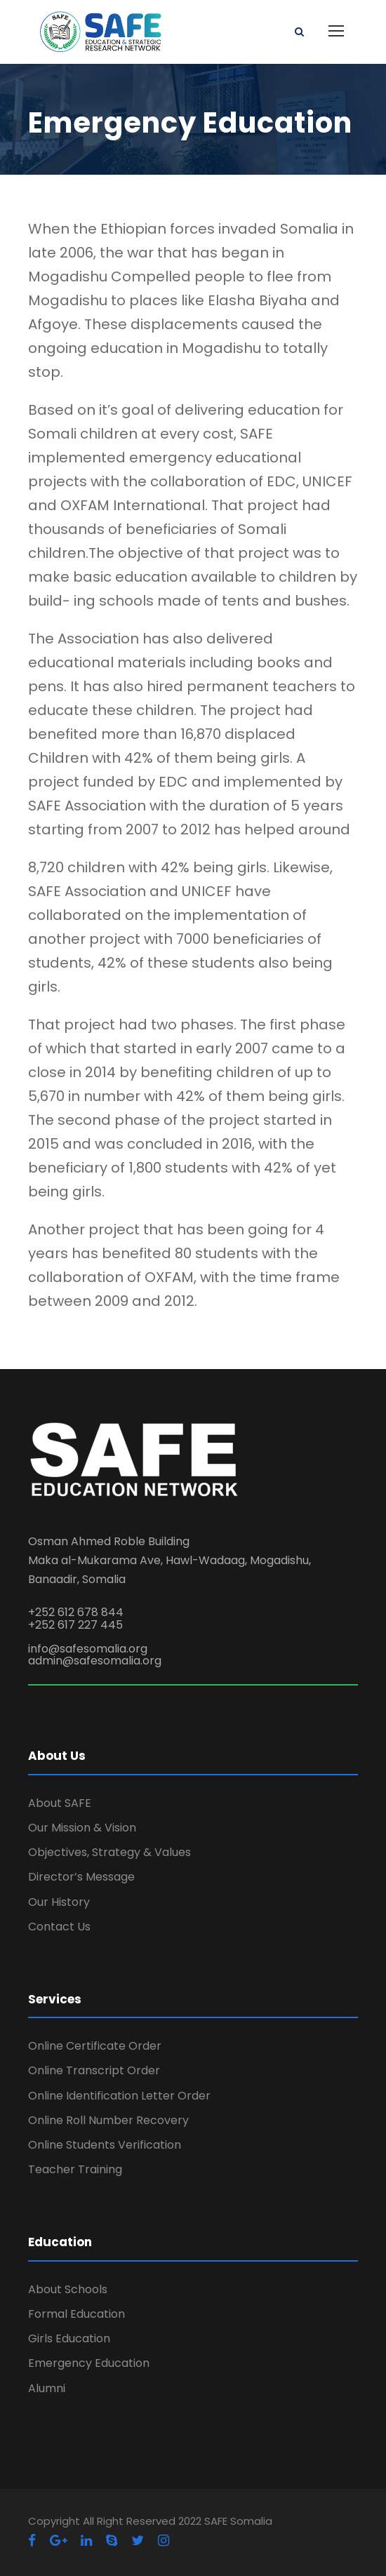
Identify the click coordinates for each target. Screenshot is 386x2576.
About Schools (67, 2289)
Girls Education (69, 2338)
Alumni (46, 2388)
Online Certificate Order (94, 2046)
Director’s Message (81, 1877)
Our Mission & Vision (82, 1828)
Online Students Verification (104, 2145)
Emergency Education (88, 2363)
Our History (59, 1902)
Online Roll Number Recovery (108, 2120)
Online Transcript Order (94, 2070)
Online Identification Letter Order (119, 2096)
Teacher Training (75, 2169)
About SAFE (59, 1803)
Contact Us (59, 1926)
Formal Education (76, 2314)
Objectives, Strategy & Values (109, 1852)
